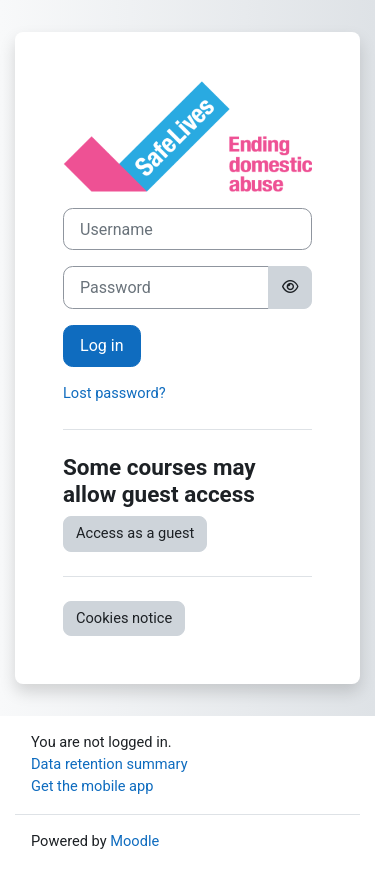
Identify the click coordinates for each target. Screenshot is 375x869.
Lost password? (114, 393)
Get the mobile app (92, 786)
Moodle (134, 841)
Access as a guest (135, 533)
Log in (102, 345)
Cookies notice (124, 618)
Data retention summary (109, 764)
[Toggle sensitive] (290, 287)
